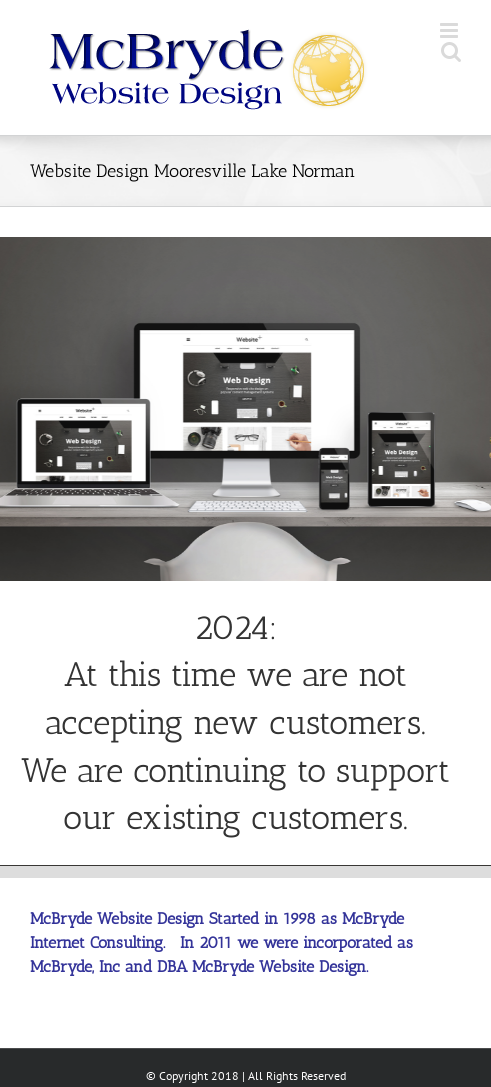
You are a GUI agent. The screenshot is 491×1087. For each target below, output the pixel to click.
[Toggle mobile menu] (450, 30)
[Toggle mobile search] (451, 51)
